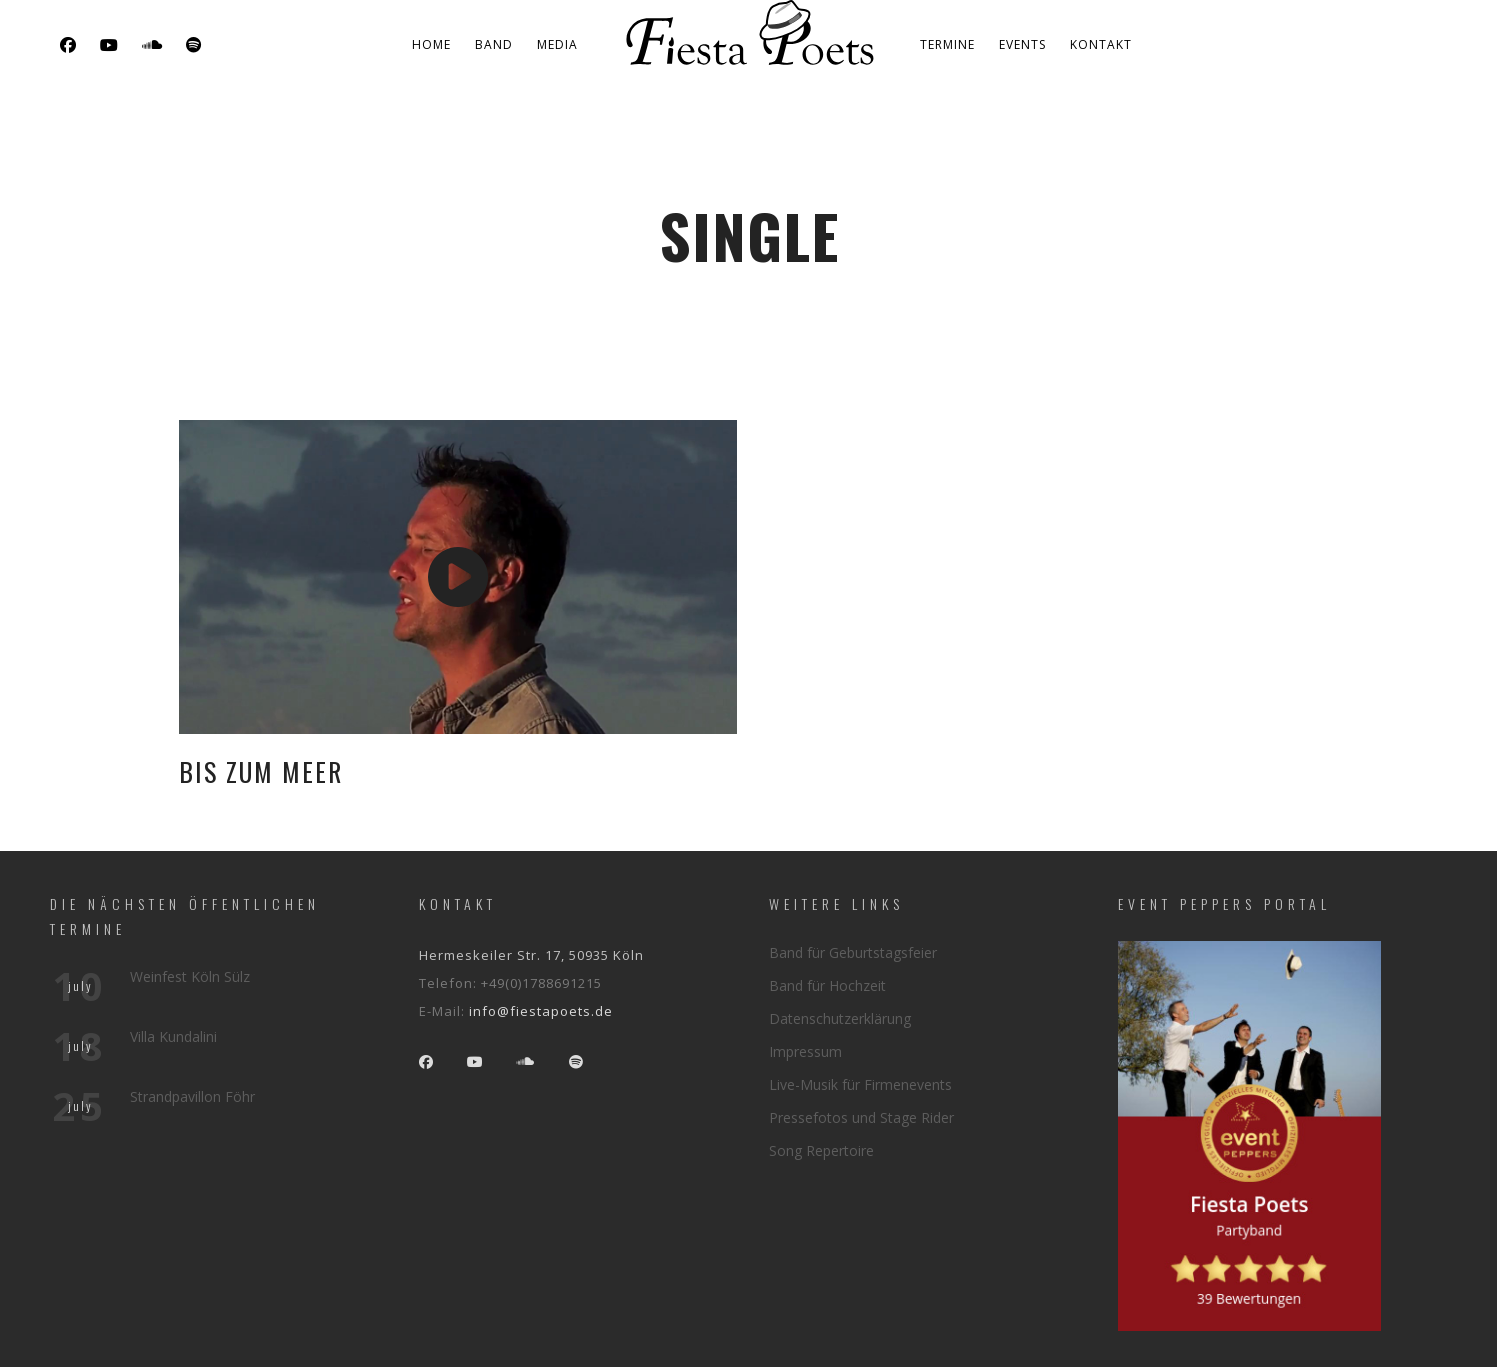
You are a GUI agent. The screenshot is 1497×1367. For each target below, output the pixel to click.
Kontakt (1101, 44)
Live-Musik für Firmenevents (860, 1084)
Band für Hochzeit (827, 985)
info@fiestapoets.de (541, 1011)
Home (431, 44)
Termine (947, 44)
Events (1022, 44)
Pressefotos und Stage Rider (861, 1117)
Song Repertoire (821, 1150)
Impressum (805, 1051)
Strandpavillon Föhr (192, 1096)
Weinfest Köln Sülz (190, 976)
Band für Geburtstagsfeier (853, 952)
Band (494, 44)
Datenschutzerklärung (840, 1018)
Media (557, 44)
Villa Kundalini (173, 1036)
